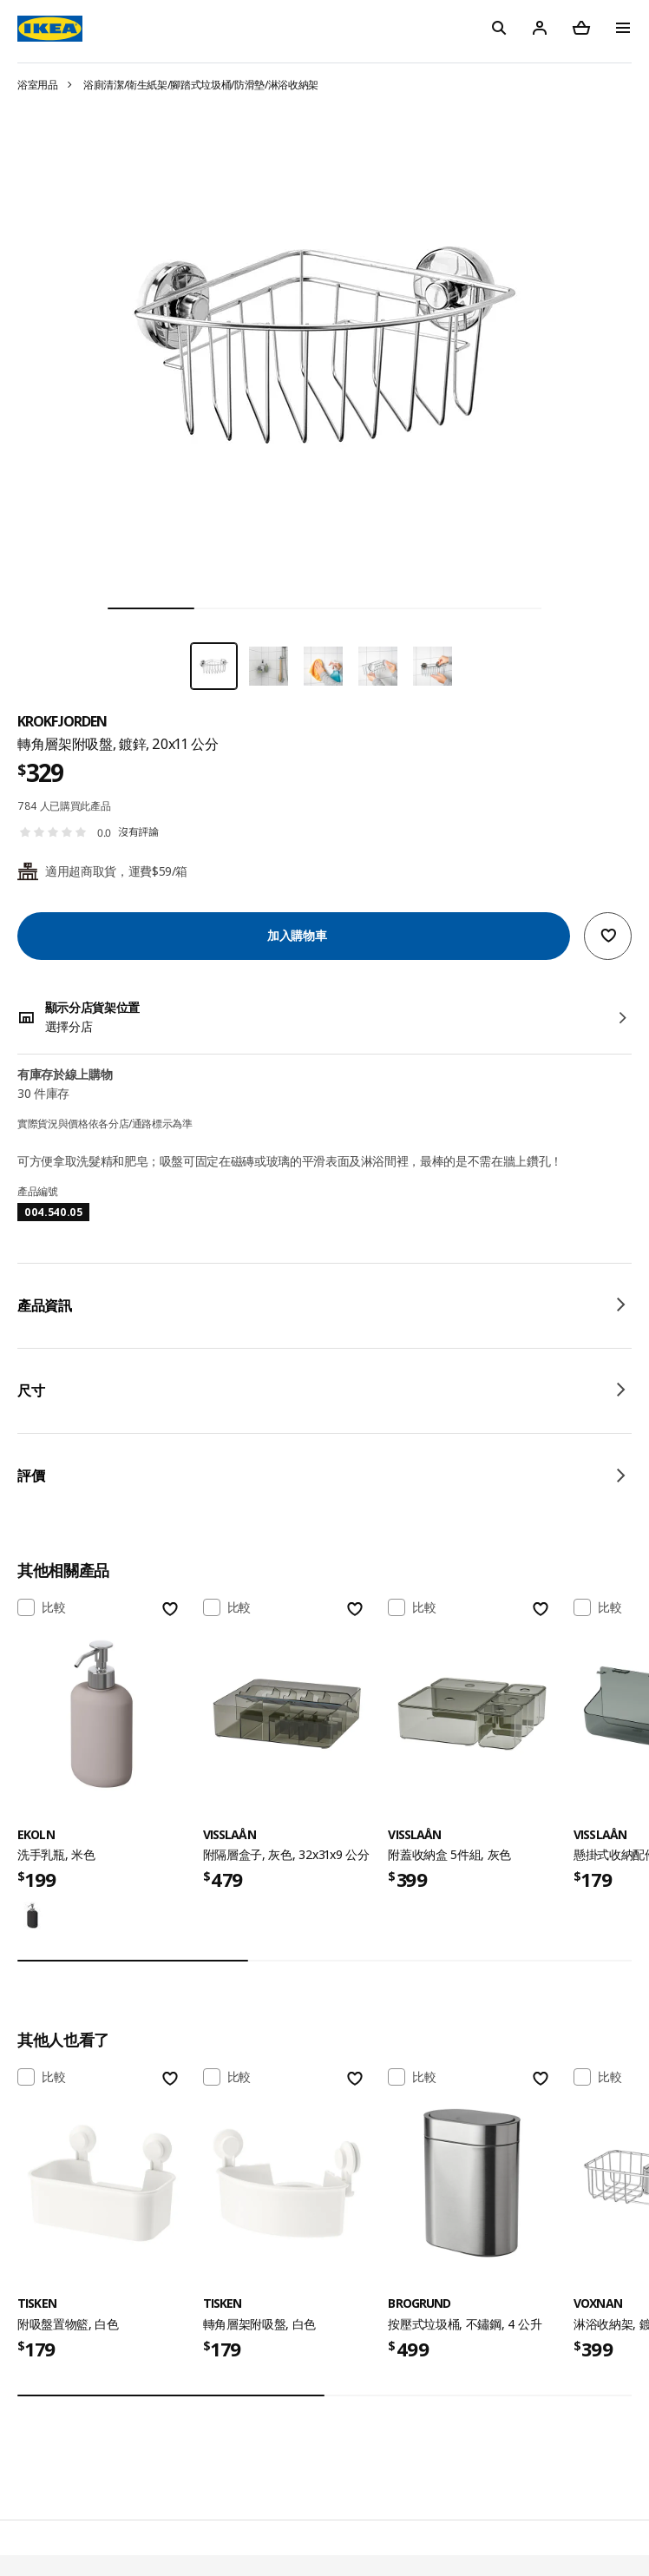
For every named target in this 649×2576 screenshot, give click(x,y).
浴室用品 (37, 84)
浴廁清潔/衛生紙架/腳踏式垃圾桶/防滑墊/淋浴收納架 (200, 84)
